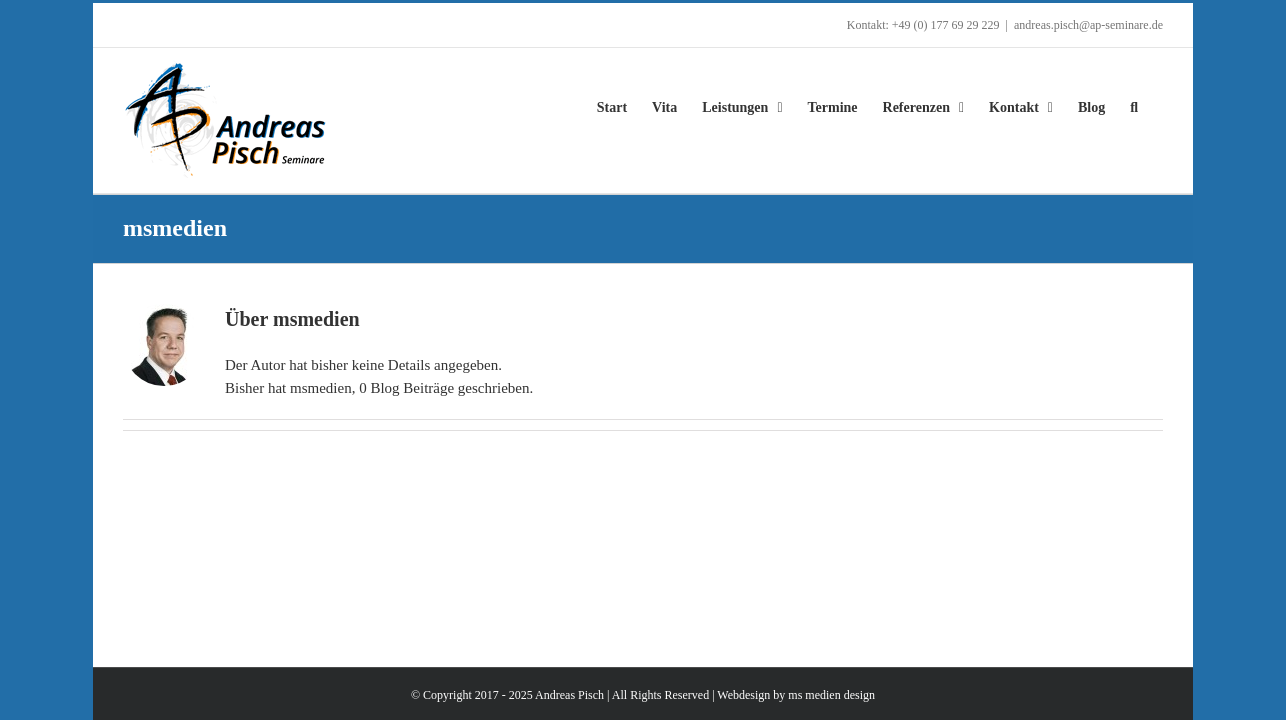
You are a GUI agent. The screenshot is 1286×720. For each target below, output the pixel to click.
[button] (1159, 108)
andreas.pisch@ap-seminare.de (1088, 25)
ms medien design (831, 695)
